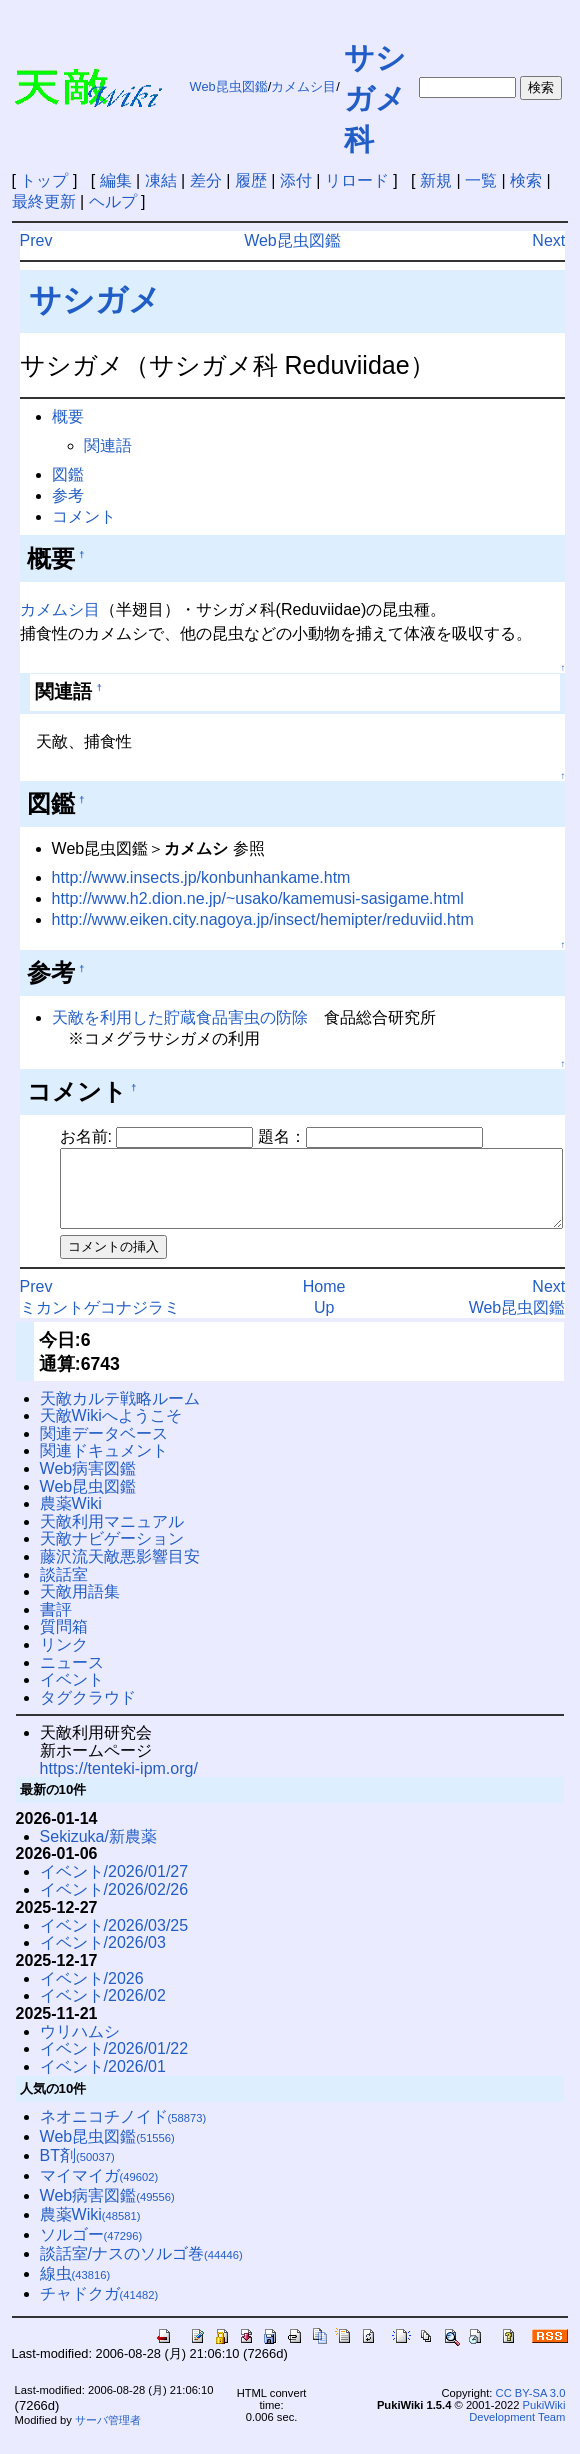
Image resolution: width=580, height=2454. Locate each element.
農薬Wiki (71, 1518)
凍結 (161, 180)
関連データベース (104, 1448)
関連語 (108, 445)
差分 (206, 180)
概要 (68, 416)
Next (548, 240)
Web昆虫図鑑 (229, 86)
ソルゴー (91, 2249)
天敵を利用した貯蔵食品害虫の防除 (180, 1017)
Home (324, 1301)
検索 (526, 180)
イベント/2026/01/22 (114, 2063)
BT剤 (77, 2170)
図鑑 (68, 474)
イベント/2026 (92, 1993)
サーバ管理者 (108, 2435)
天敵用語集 (80, 1606)
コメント (84, 516)
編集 (116, 180)
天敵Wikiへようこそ (111, 1430)
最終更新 (44, 201)
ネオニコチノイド (123, 2131)
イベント (72, 1694)
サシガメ (95, 300)
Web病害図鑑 (88, 1483)
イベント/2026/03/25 (114, 1940)
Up (324, 1322)
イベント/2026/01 (103, 2081)
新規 (436, 180)
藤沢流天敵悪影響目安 (120, 1571)
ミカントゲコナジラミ (100, 1322)
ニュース (72, 1677)
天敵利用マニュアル (112, 1536)
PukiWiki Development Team (517, 2426)
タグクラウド (88, 1712)
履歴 (251, 180)
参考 (68, 495)
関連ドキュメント (104, 1465)
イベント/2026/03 (103, 1957)
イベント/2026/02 (103, 2010)
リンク (64, 1659)
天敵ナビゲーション (112, 1553)
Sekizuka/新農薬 (98, 1851)
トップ (44, 180)
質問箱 (64, 1641)
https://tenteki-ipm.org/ (119, 1783)
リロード (357, 180)
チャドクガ (99, 2308)
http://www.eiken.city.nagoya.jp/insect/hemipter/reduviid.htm (263, 919)
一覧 (481, 180)
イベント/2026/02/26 (114, 1904)
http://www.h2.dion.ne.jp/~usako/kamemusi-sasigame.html (258, 898)
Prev (36, 240)
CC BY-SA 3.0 (531, 2408)
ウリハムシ (80, 2046)
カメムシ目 (303, 86)
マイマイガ (99, 2190)
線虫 (75, 2288)
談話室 (64, 1589)
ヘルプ (113, 201)
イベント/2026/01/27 (114, 1886)
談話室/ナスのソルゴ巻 (141, 2268)
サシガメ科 (375, 98)
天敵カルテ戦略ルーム (120, 1413)
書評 (56, 1624)
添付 (296, 180)
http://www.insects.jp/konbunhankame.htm (201, 877)
